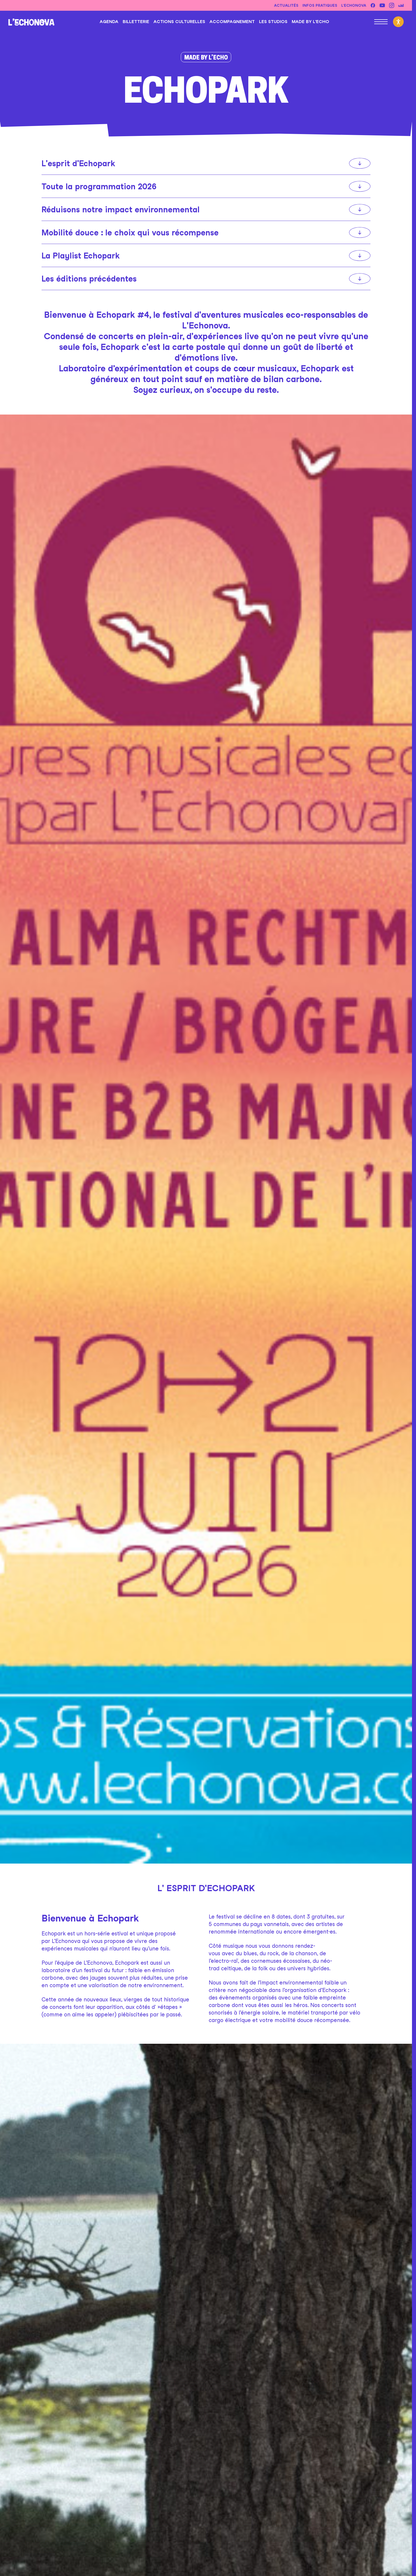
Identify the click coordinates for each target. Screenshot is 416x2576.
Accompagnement (232, 21)
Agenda (109, 21)
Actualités (286, 5)
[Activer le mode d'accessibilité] (398, 21)
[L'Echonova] (31, 21)
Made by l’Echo (310, 21)
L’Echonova (353, 5)
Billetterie (136, 21)
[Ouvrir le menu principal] (381, 21)
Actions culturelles (179, 21)
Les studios (273, 21)
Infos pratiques (319, 5)
